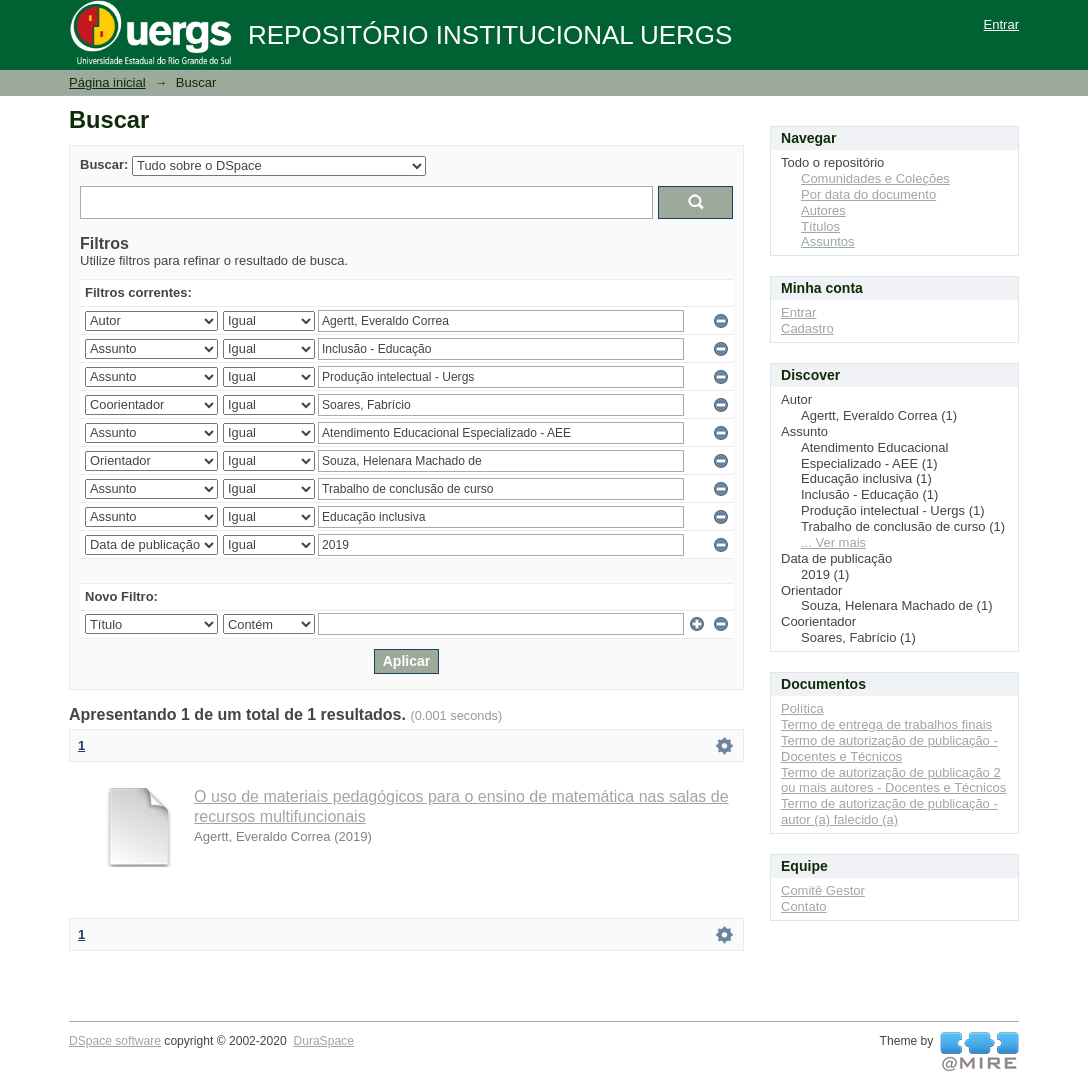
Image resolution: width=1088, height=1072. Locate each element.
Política (802, 708)
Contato (804, 906)
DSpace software (115, 1041)
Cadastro (807, 328)
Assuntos (827, 241)
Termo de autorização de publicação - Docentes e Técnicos (889, 748)
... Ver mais (833, 542)
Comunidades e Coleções (875, 178)
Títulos (820, 226)
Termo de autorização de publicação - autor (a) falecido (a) (889, 811)
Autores (823, 210)
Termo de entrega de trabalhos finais (886, 724)
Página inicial (107, 82)
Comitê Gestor (823, 890)
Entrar (1001, 24)
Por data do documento (868, 194)
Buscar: (104, 164)
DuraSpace (323, 1041)
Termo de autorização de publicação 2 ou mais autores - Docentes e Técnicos (893, 780)
